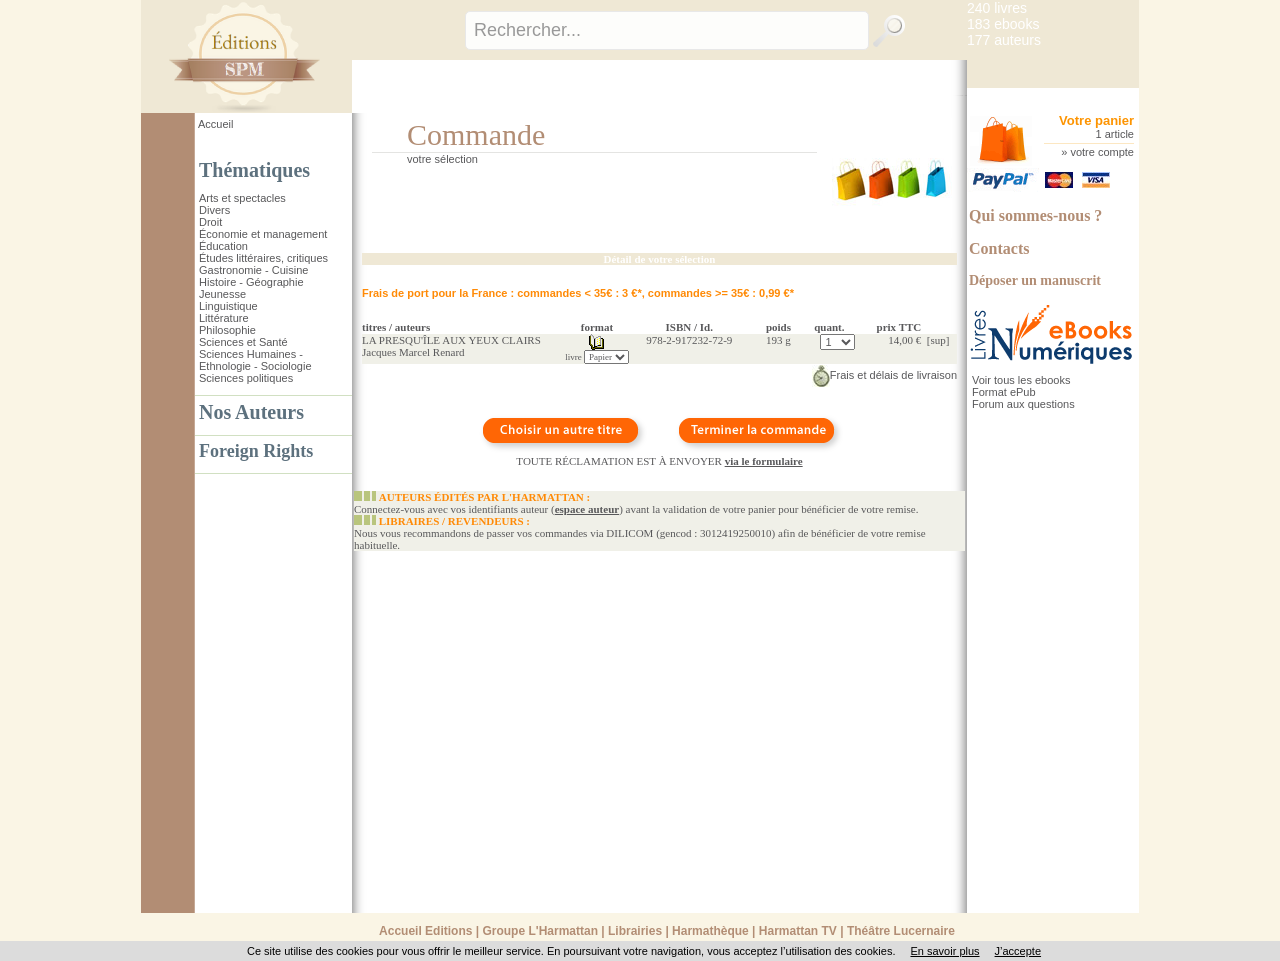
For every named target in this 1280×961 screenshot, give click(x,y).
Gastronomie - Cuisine (253, 270)
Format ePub (1004, 392)
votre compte (1102, 152)
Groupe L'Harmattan (540, 931)
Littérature (224, 318)
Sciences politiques (246, 378)
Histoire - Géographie (251, 282)
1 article (1114, 134)
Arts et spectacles (242, 198)
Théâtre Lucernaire (901, 931)
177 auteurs (1004, 40)
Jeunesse (222, 294)
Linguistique (228, 306)
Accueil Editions (425, 931)
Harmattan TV (798, 931)
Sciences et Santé (243, 342)
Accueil (215, 124)
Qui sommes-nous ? (1035, 215)
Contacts (999, 248)
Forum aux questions (1023, 404)
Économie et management (263, 234)
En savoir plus (944, 951)
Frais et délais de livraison (884, 375)
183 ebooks (1003, 24)
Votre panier (1096, 120)
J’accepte (1018, 951)
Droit (210, 222)
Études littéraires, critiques (263, 258)
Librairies (635, 931)
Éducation (223, 246)
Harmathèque (710, 931)
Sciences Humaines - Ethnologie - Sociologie (255, 360)
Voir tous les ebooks (1021, 380)
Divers (214, 210)
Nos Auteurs (251, 412)
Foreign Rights (256, 451)
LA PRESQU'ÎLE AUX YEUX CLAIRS (451, 340)
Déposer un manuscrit (1035, 280)
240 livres (997, 8)
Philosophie (227, 330)
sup (937, 340)
